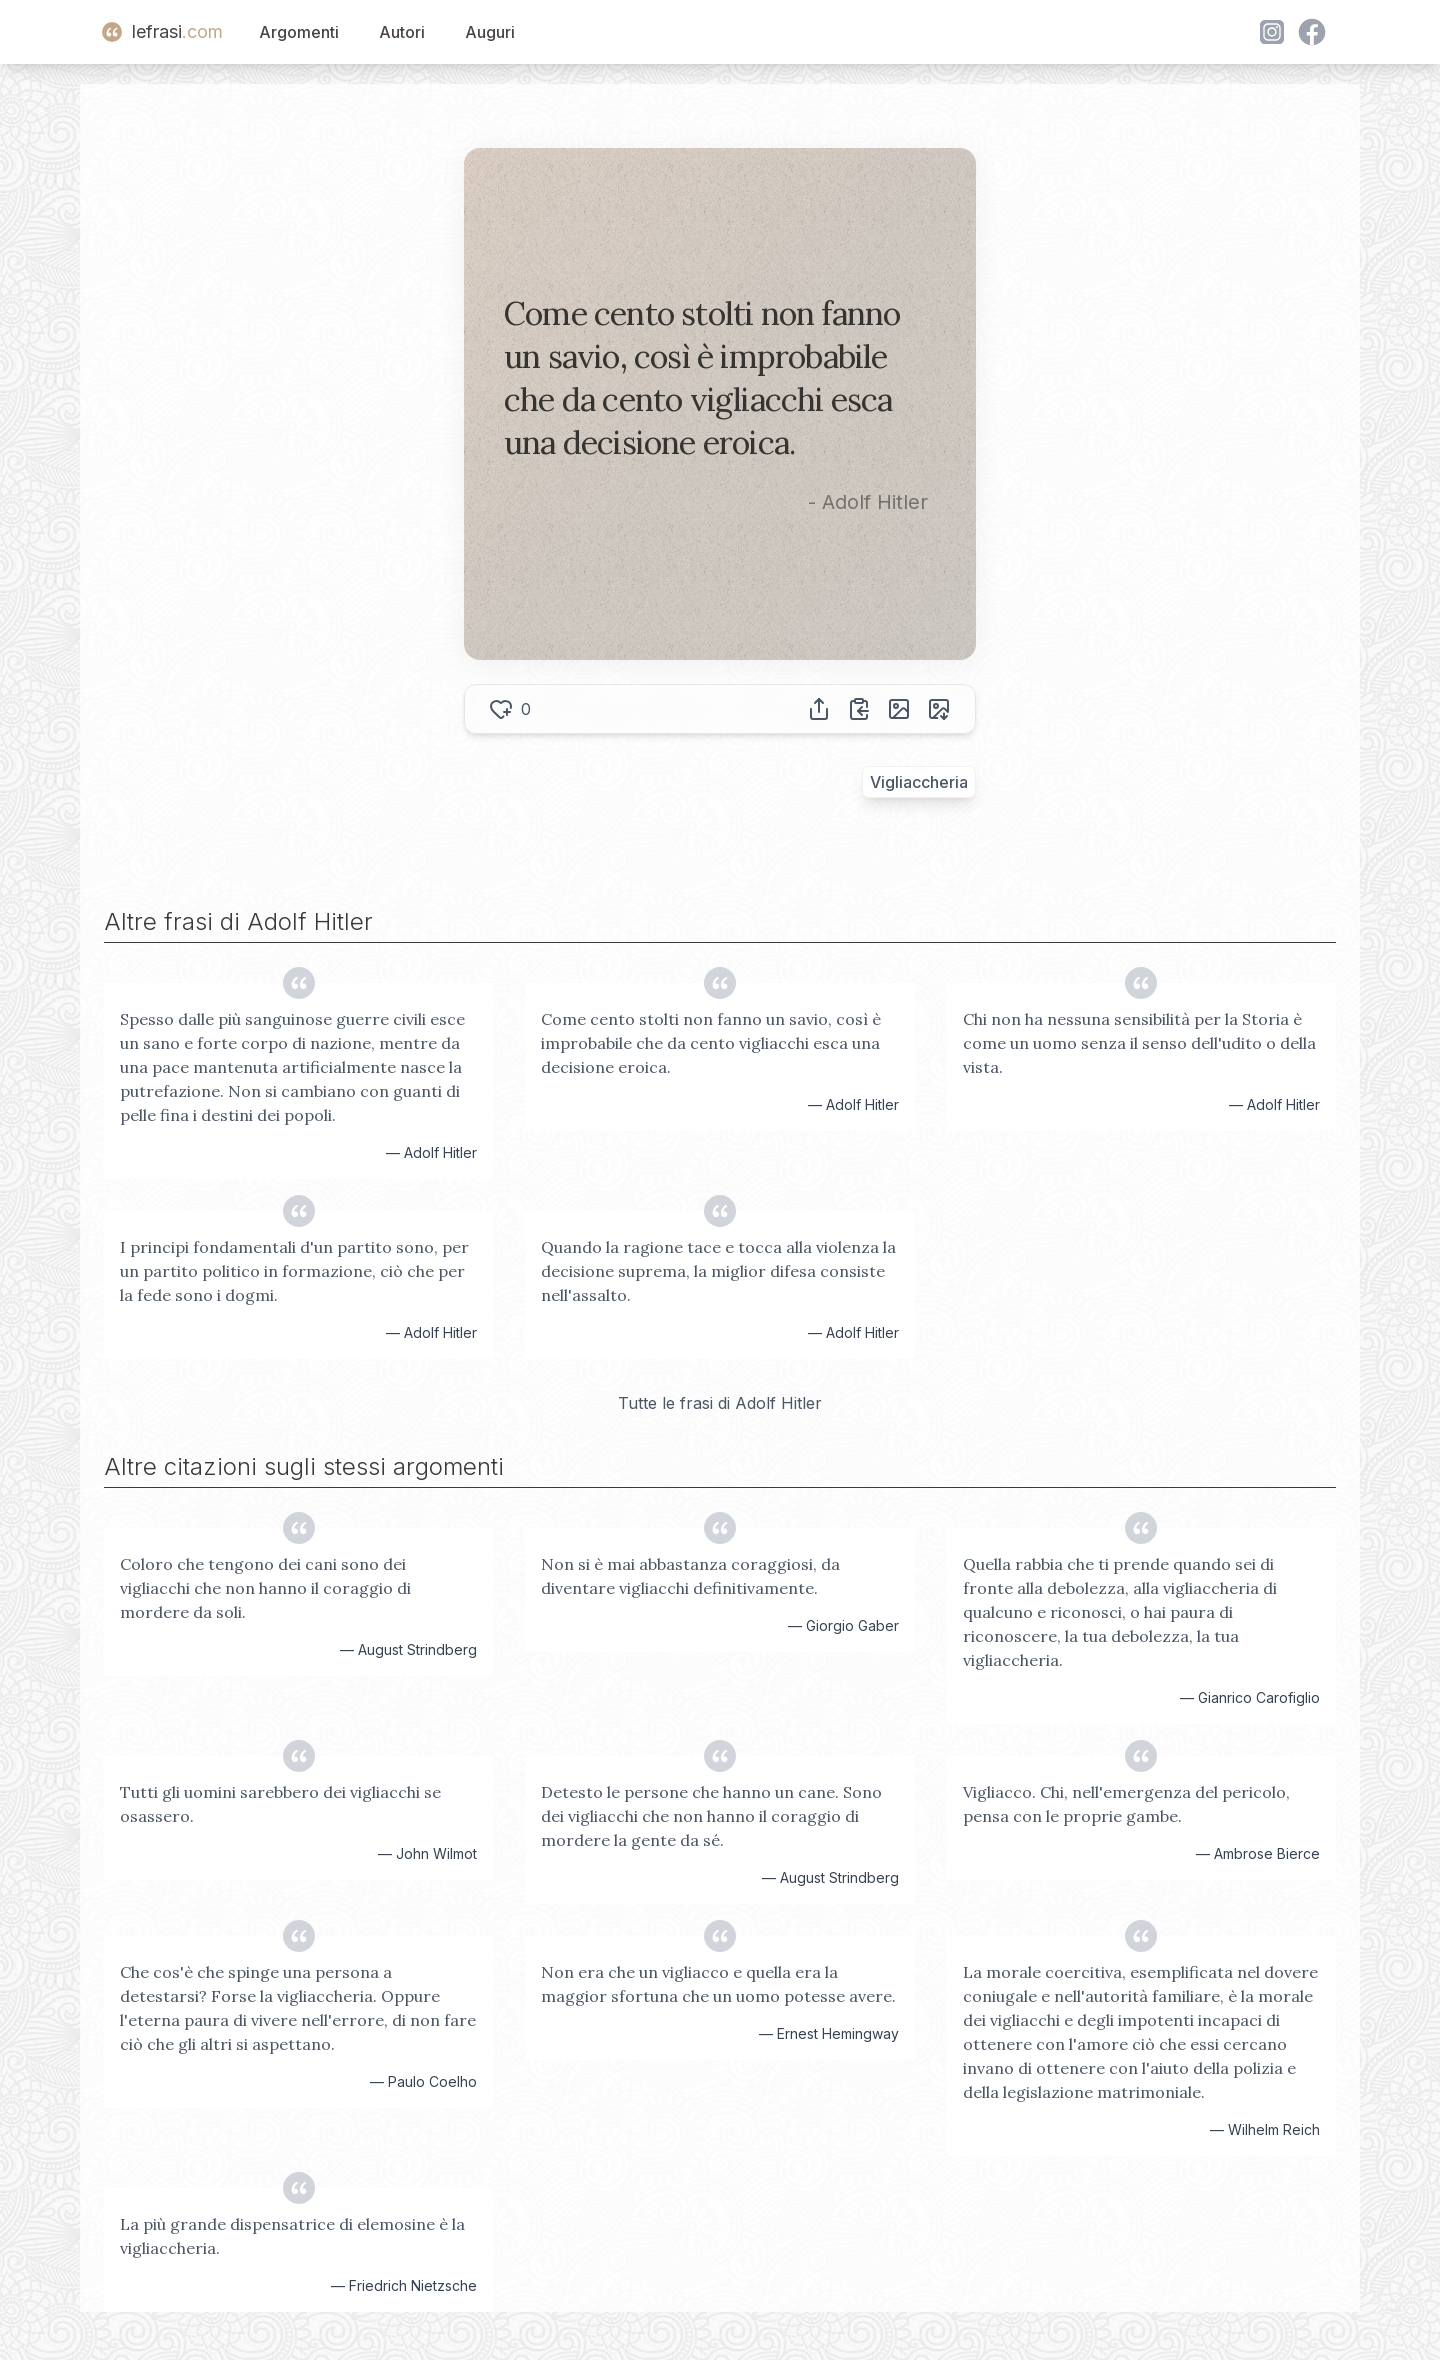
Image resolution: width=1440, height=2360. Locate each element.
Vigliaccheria (919, 782)
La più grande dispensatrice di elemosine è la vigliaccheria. (292, 2236)
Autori (402, 32)
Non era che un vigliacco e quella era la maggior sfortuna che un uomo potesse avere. (718, 1984)
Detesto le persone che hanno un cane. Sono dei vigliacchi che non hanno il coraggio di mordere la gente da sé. (711, 1816)
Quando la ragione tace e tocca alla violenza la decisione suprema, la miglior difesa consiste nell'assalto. (718, 1271)
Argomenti (299, 32)
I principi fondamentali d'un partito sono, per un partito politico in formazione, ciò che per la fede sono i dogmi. (294, 1271)
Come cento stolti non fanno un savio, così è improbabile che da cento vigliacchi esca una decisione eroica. (711, 1043)
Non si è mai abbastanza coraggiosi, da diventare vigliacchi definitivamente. (690, 1576)
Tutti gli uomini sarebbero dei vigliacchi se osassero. (280, 1804)
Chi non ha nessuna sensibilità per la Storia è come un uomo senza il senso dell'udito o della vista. (1139, 1043)
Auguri (490, 32)
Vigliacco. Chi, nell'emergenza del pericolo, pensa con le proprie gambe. (1126, 1804)
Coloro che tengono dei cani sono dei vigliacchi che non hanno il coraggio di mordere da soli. (265, 1588)
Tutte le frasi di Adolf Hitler (720, 1403)
